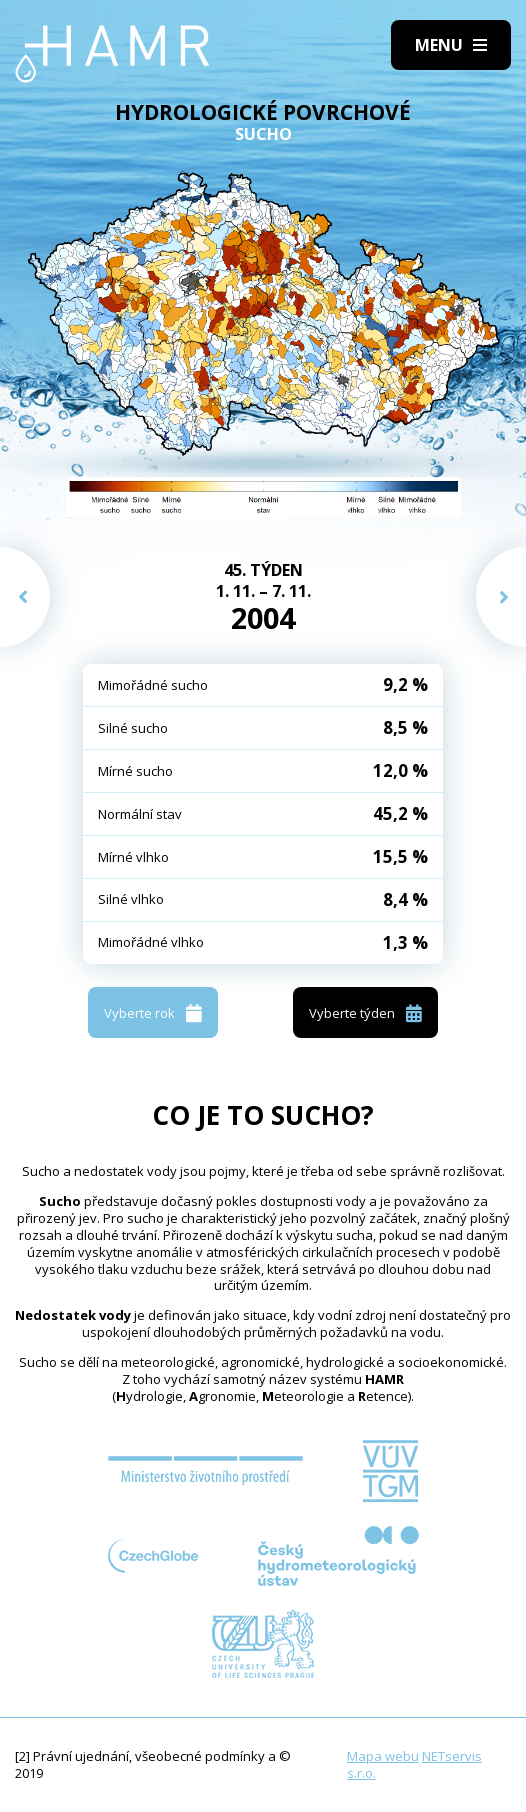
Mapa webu (383, 1756)
